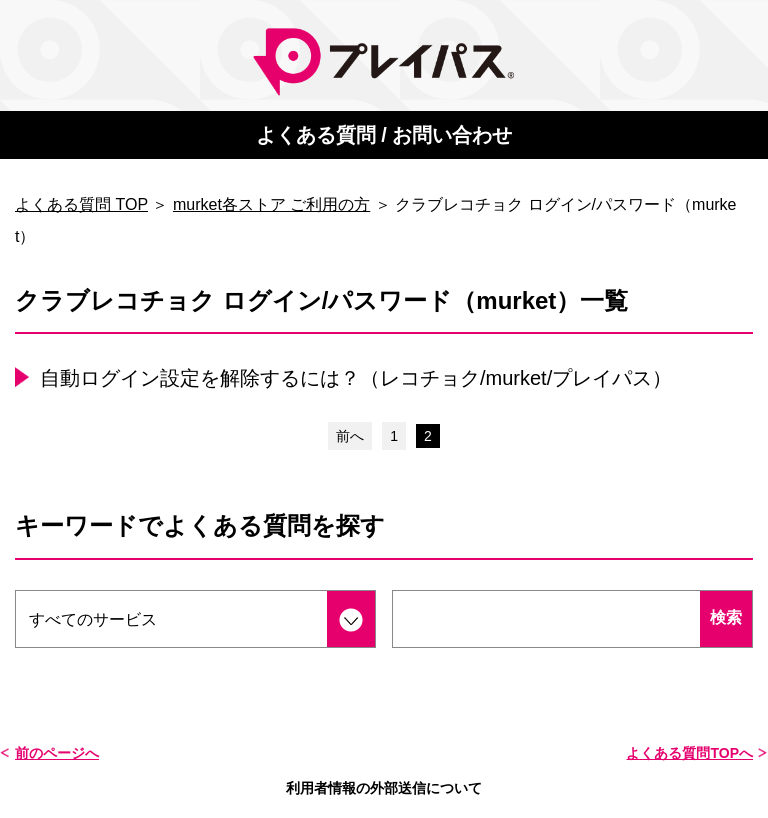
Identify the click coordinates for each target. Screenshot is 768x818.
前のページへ (57, 753)
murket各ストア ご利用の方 (271, 204)
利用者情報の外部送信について (384, 788)
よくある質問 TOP (81, 204)
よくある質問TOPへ (689, 753)
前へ (350, 436)
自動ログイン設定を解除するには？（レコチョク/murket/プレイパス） (356, 378)
